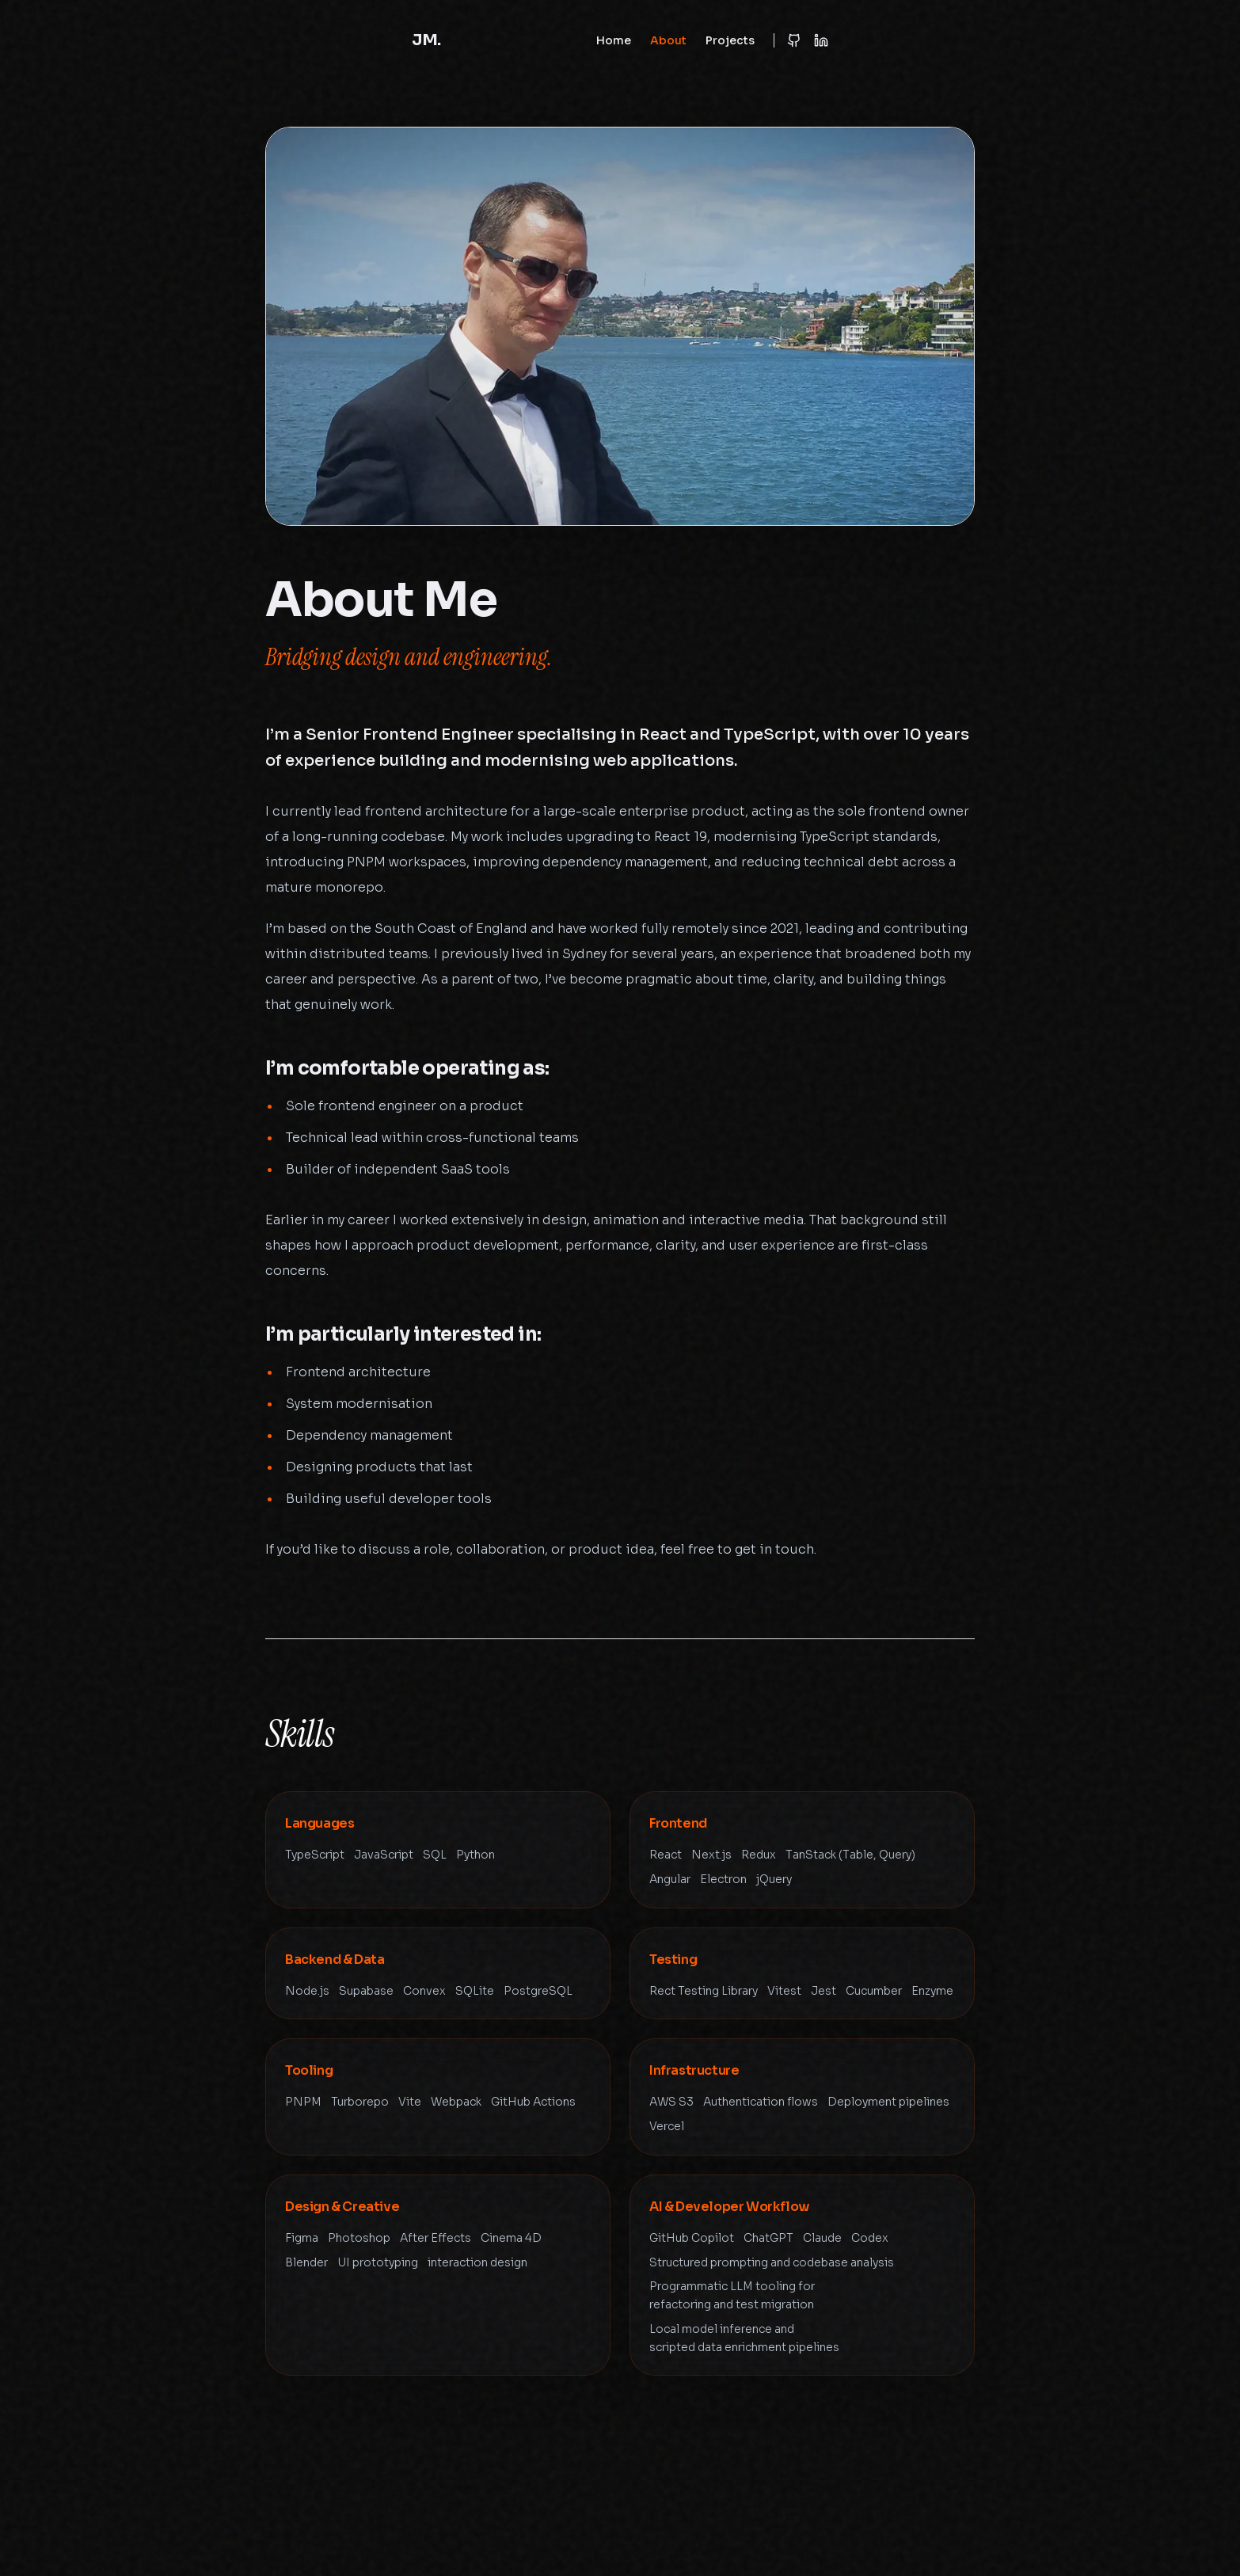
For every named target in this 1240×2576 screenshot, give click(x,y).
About (668, 40)
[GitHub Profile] (794, 40)
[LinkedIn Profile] (821, 40)
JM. (426, 40)
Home (613, 40)
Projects (730, 40)
